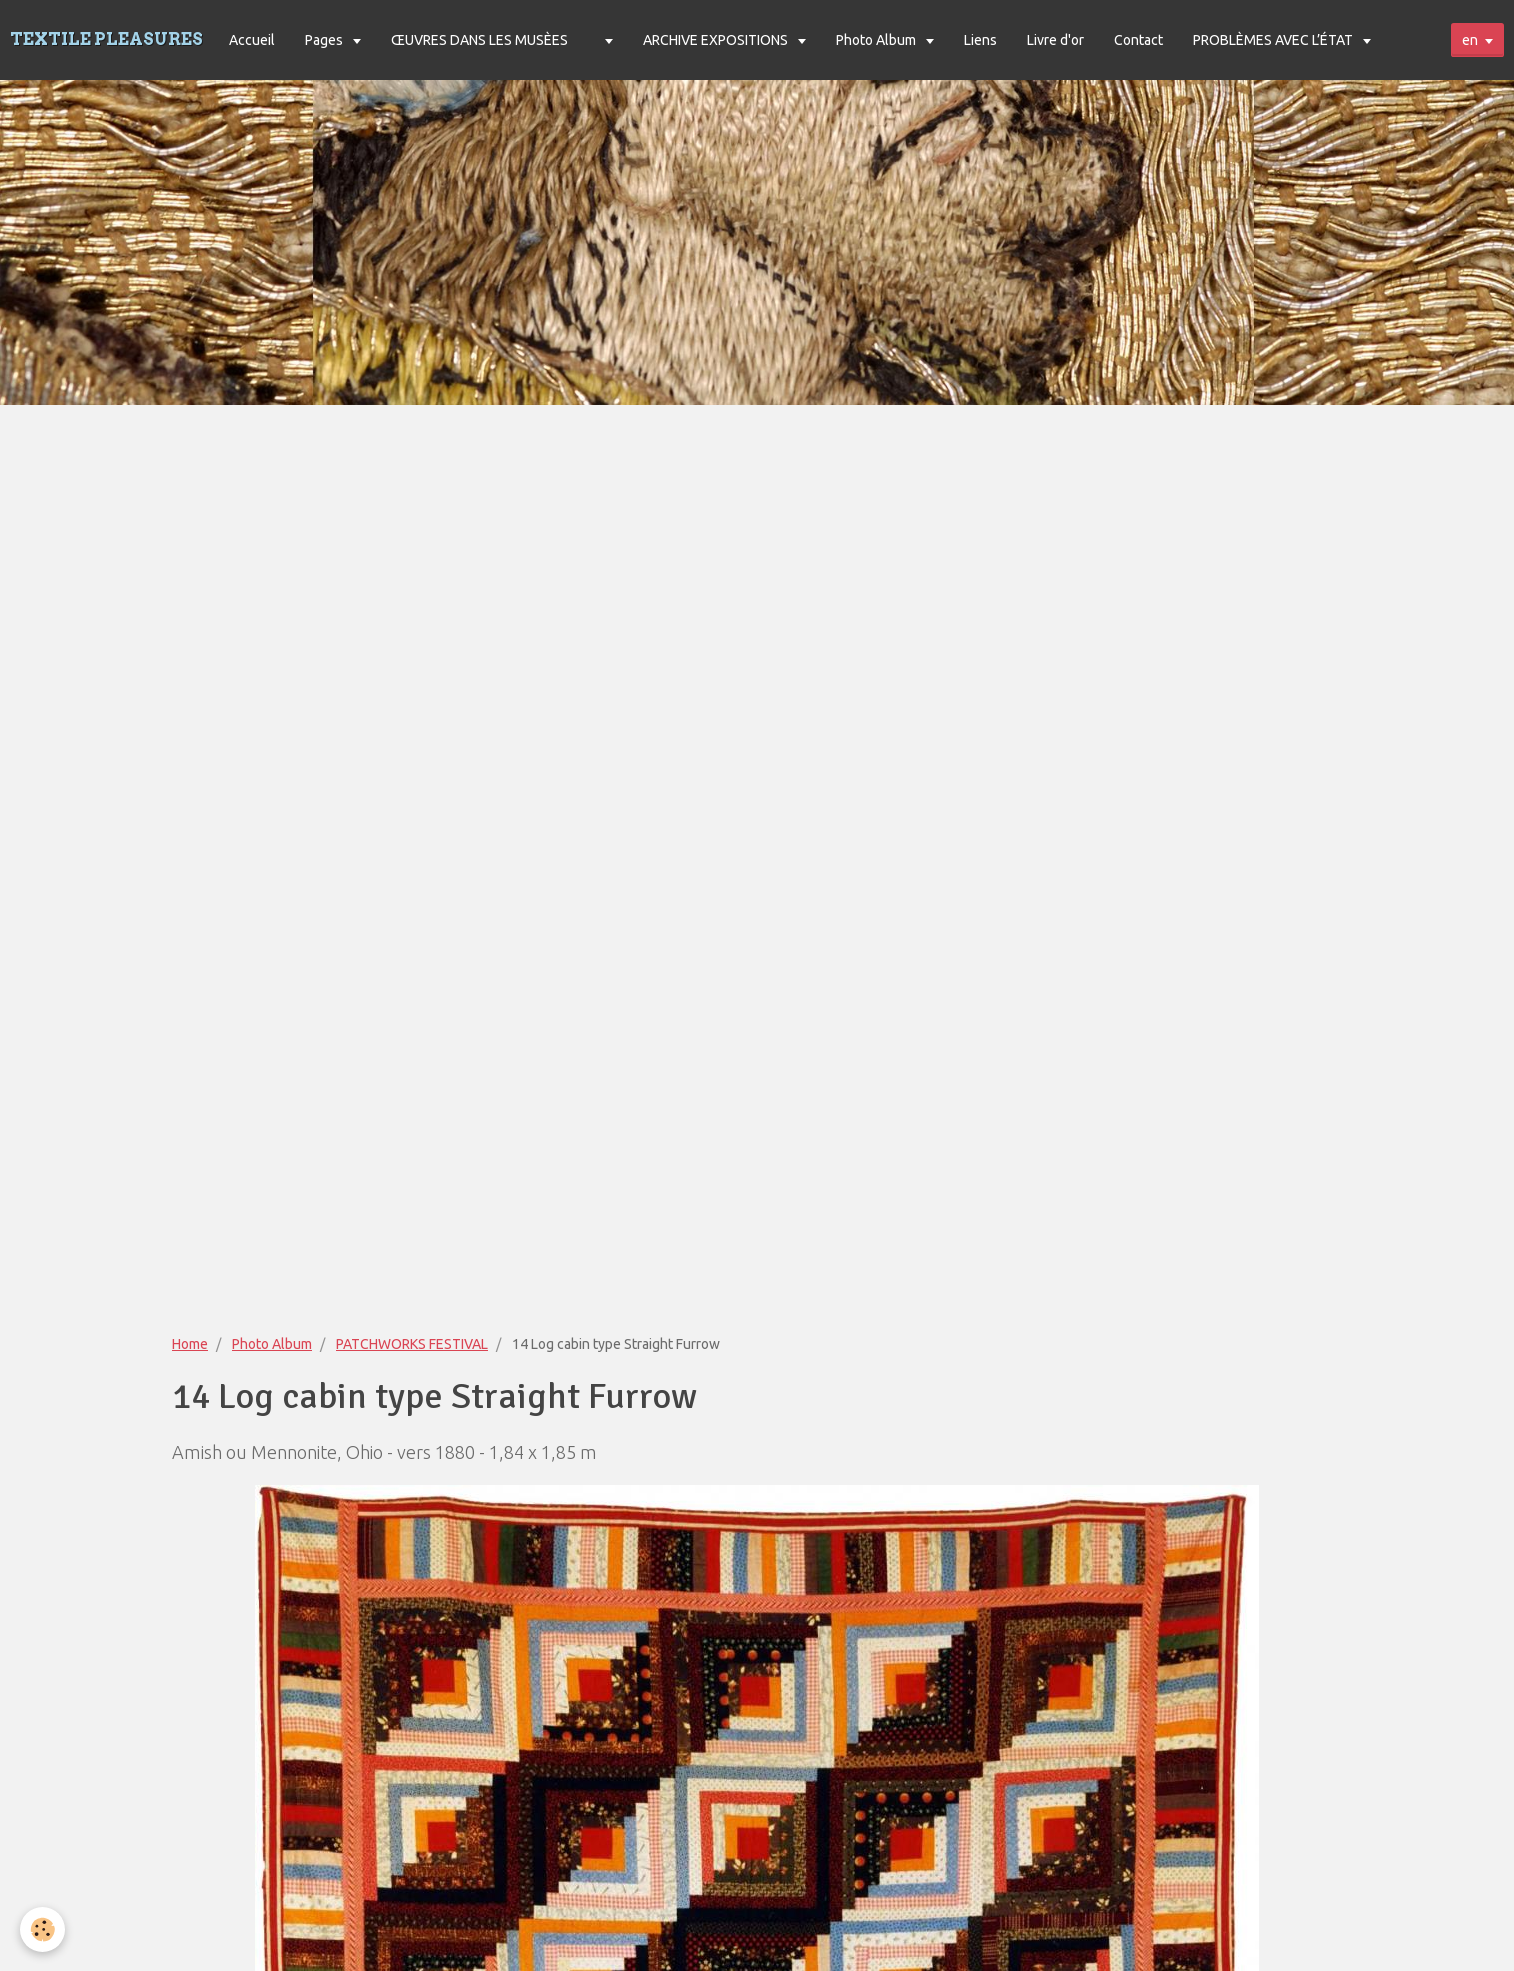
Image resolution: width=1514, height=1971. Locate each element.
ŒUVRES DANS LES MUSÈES (479, 40)
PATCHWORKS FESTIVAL (412, 1344)
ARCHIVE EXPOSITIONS (717, 40)
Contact (1138, 40)
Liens (980, 40)
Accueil (252, 40)
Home (190, 1344)
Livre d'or (1055, 40)
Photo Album (877, 40)
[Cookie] (42, 1929)
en (1470, 40)
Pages (325, 40)
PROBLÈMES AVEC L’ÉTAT (1274, 40)
